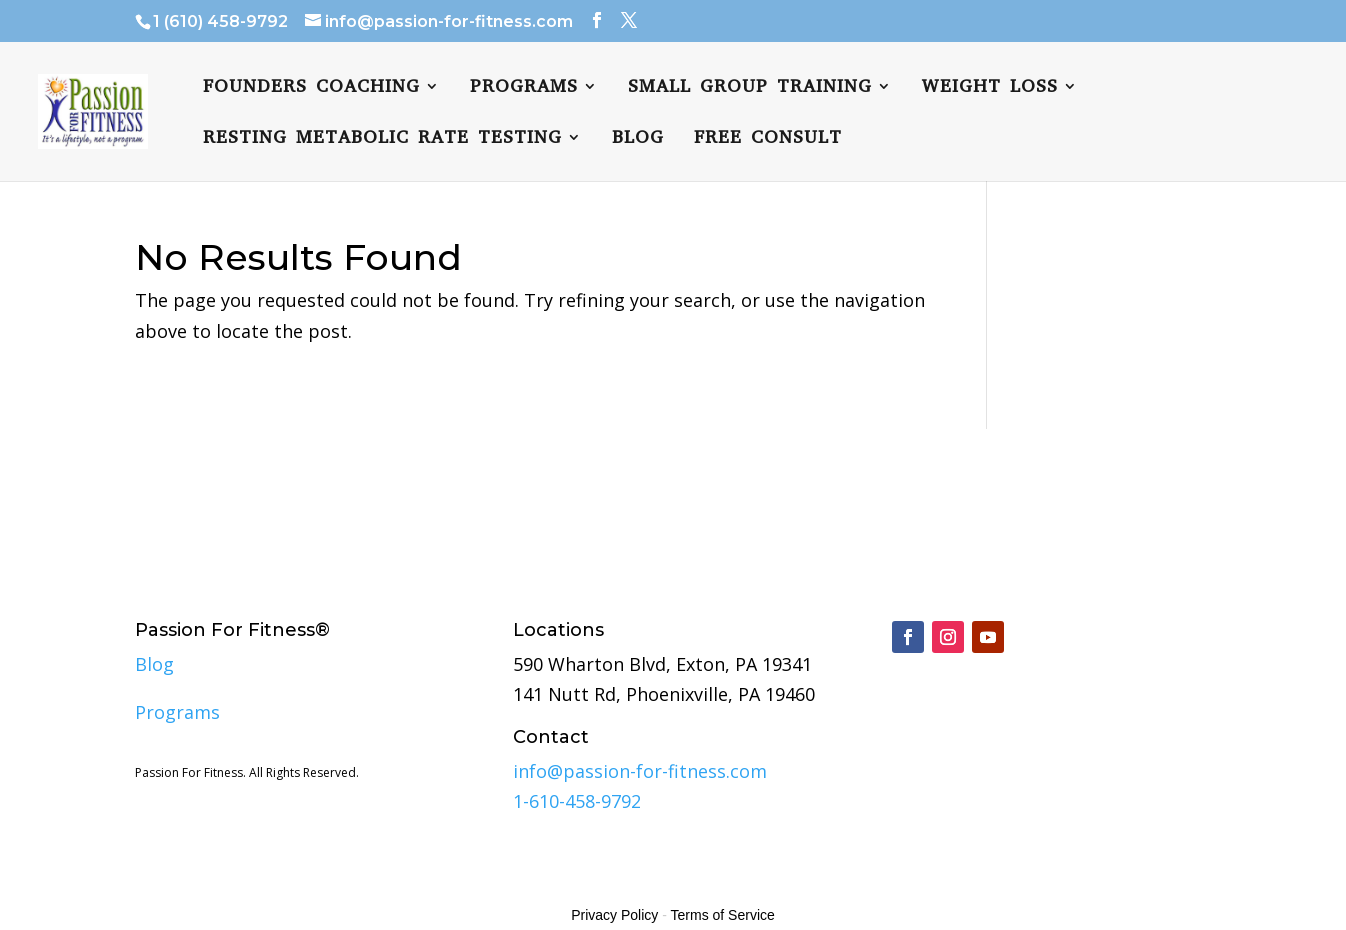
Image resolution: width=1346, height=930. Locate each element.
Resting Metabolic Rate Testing (382, 139)
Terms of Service (723, 915)
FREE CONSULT (768, 139)
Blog (638, 139)
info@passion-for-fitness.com (640, 771)
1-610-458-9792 (577, 801)
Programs (524, 88)
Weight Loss (990, 88)
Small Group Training (750, 88)
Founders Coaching (311, 88)
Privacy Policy (614, 915)
